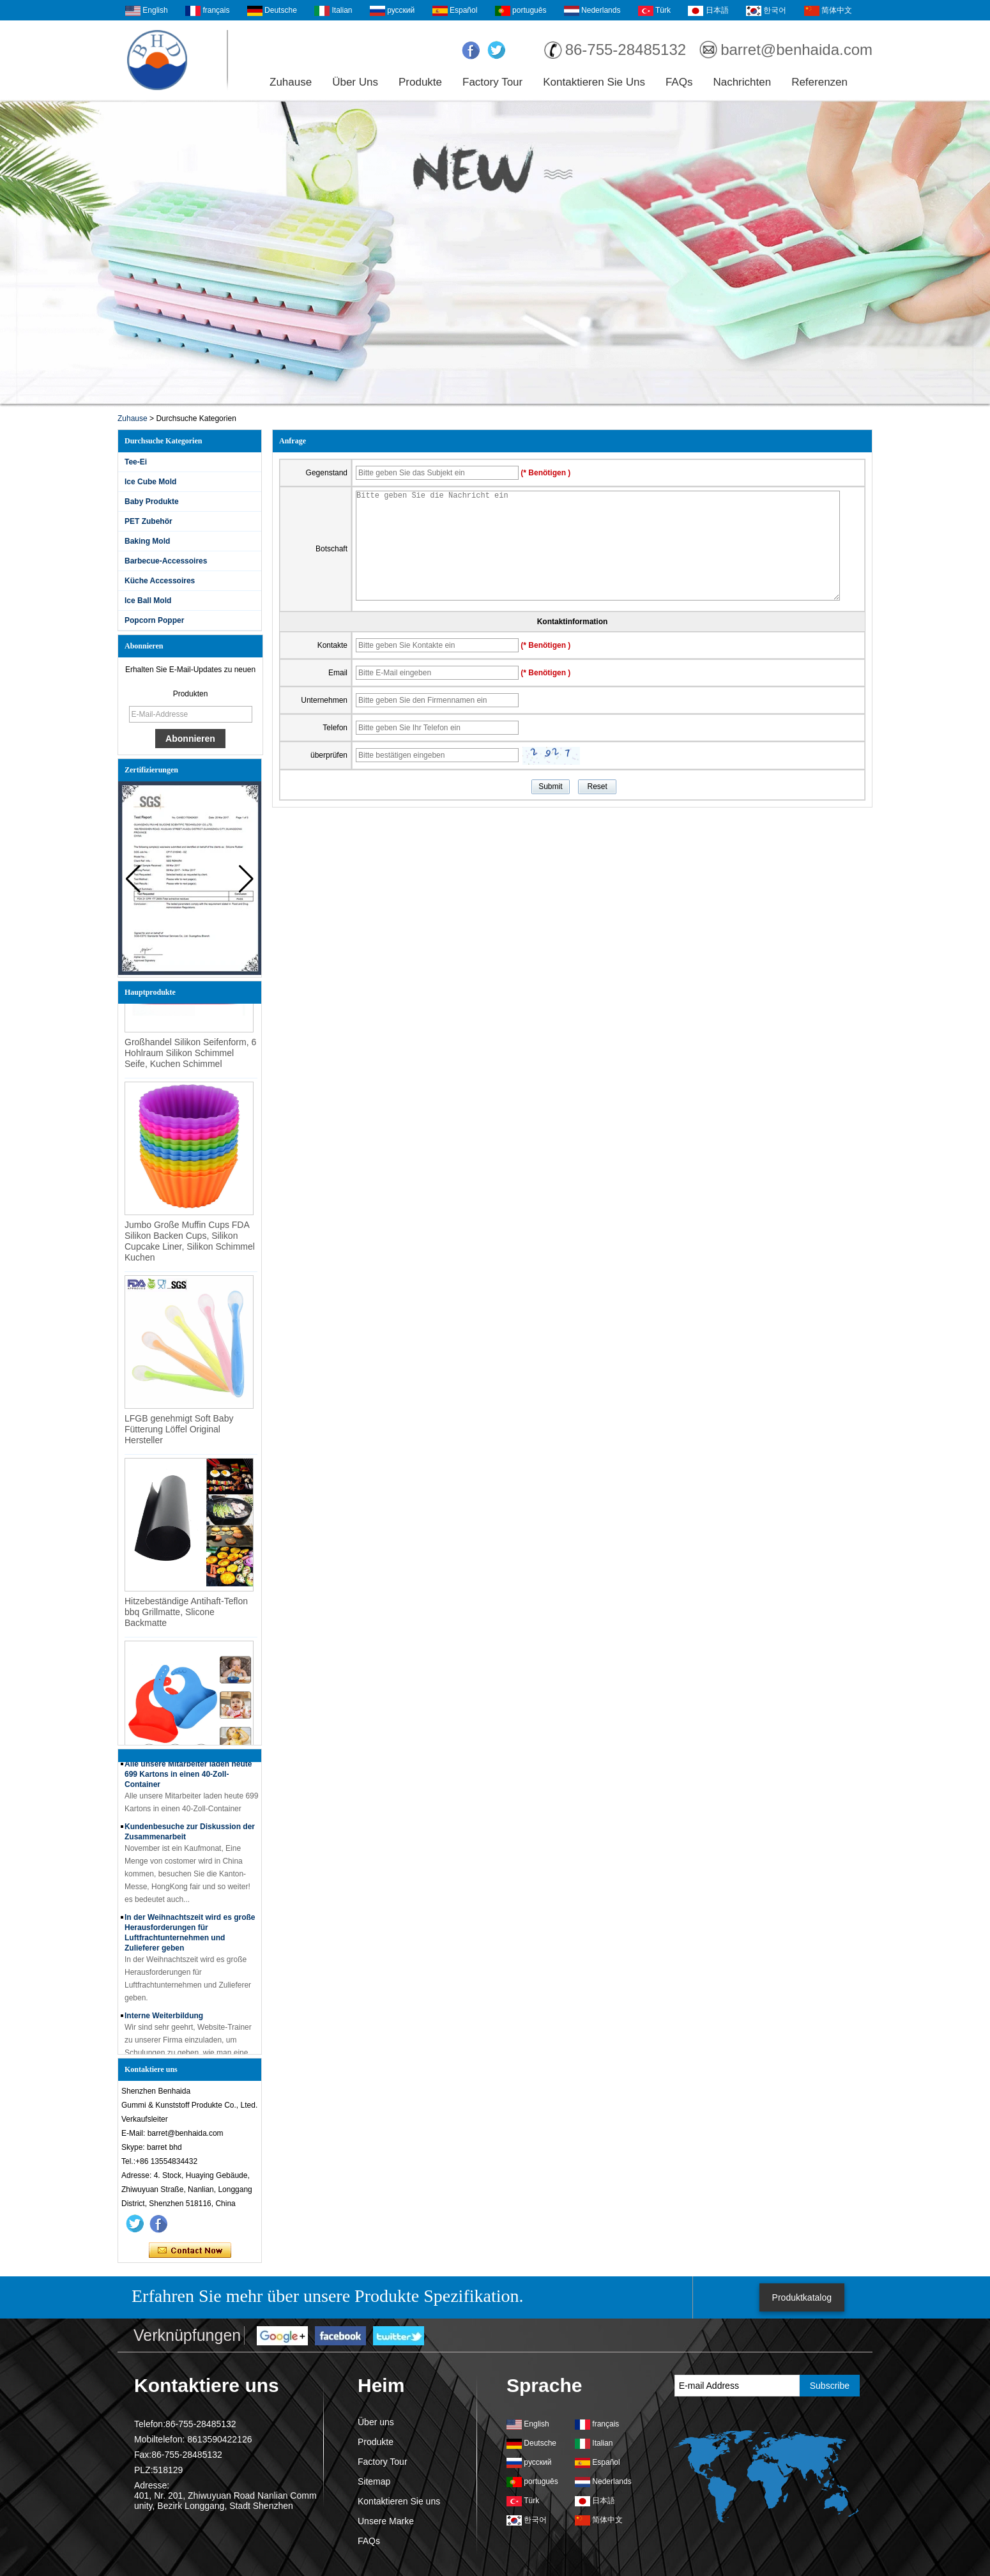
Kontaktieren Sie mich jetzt (190, 2250)
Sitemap (374, 2481)
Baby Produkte (152, 501)
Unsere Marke (386, 2521)
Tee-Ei (136, 461)
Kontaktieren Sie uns (594, 82)
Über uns (355, 82)
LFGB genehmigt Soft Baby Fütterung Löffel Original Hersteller (179, 1432)
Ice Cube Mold (150, 481)
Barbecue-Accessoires (166, 560)
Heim (381, 2385)
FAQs (679, 82)
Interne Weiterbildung (164, 2015)
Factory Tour (492, 82)
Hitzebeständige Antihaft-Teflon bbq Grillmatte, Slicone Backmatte (186, 1614)
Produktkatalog (802, 2297)
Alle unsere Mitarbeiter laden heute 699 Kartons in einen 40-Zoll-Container (188, 1774)
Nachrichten (742, 82)
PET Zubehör (148, 521)
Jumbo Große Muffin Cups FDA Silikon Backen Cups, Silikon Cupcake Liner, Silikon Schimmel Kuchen (190, 1243)
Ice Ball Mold (148, 600)
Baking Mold (147, 541)
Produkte (420, 82)
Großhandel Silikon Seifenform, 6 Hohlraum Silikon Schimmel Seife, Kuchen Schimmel (190, 1055)
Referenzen (819, 82)
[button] (246, 879)
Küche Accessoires (160, 580)
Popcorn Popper (154, 620)
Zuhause (291, 82)
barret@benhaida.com (796, 49)
